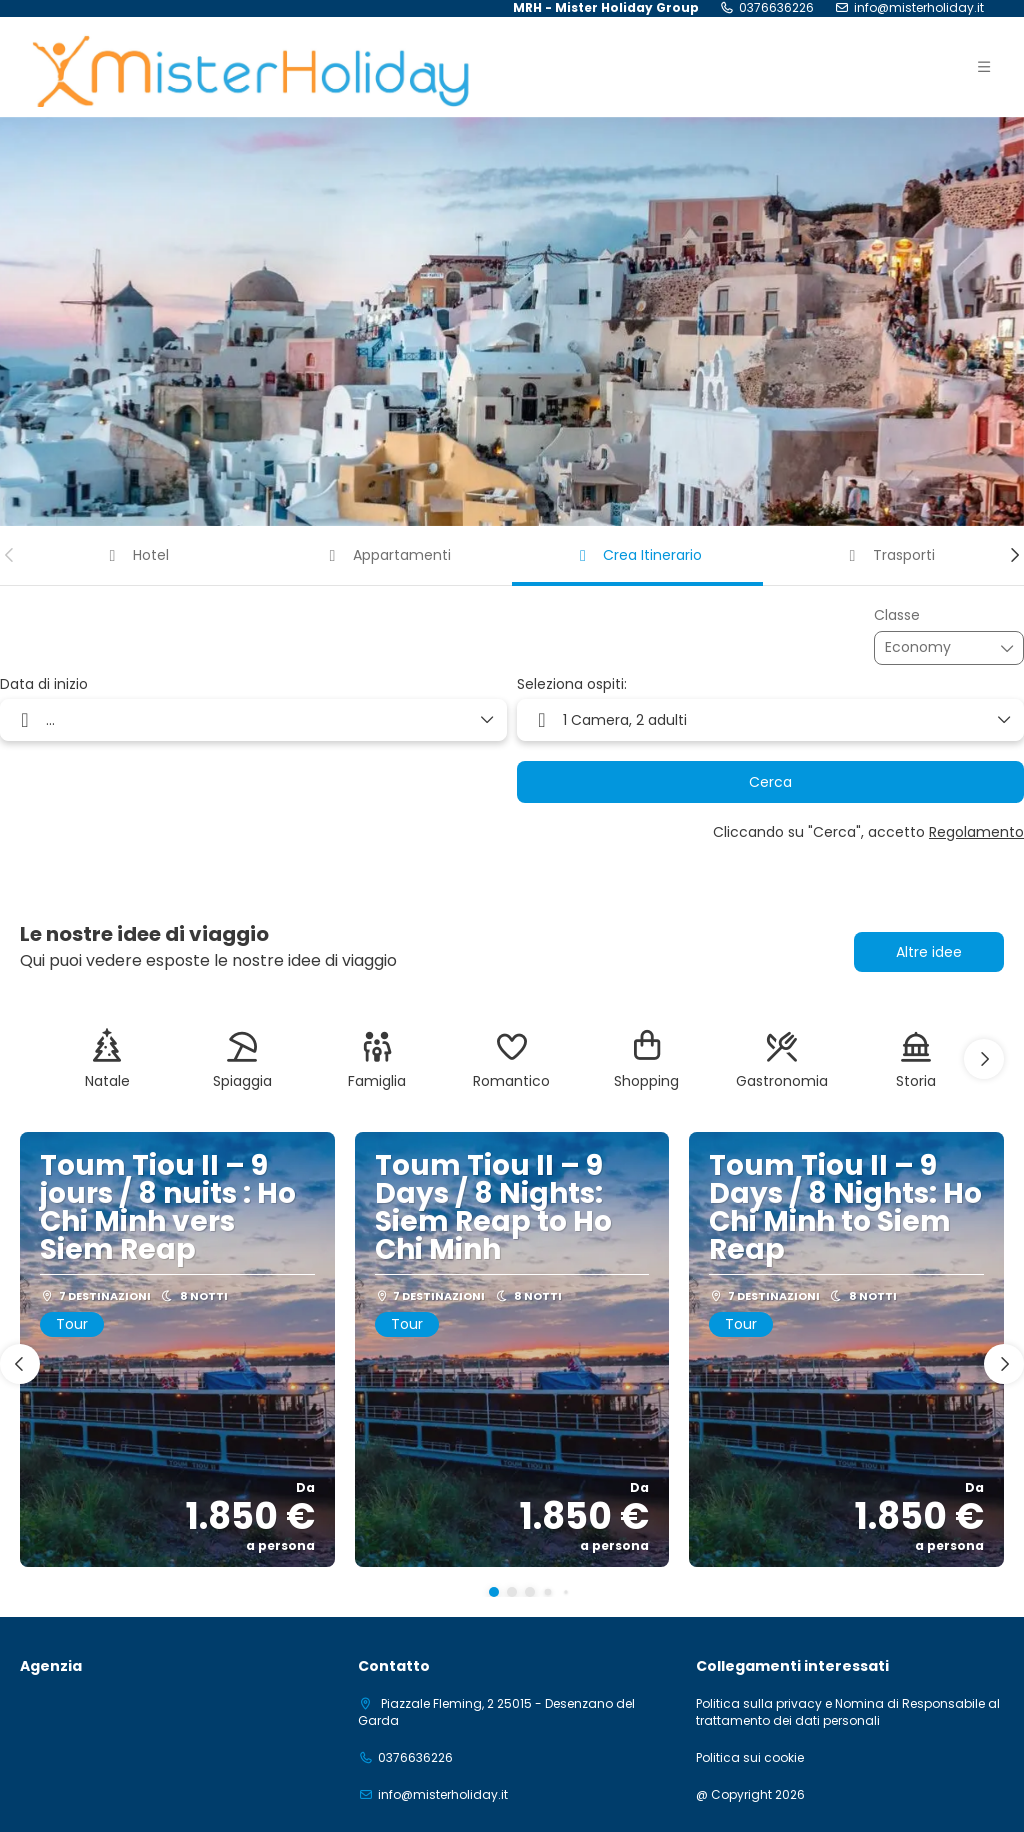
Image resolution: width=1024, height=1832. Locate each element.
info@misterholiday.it (919, 8)
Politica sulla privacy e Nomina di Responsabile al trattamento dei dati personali (848, 1712)
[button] (10, 555)
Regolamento (976, 832)
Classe (897, 615)
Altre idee (929, 952)
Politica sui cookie (750, 1758)
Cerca (770, 782)
